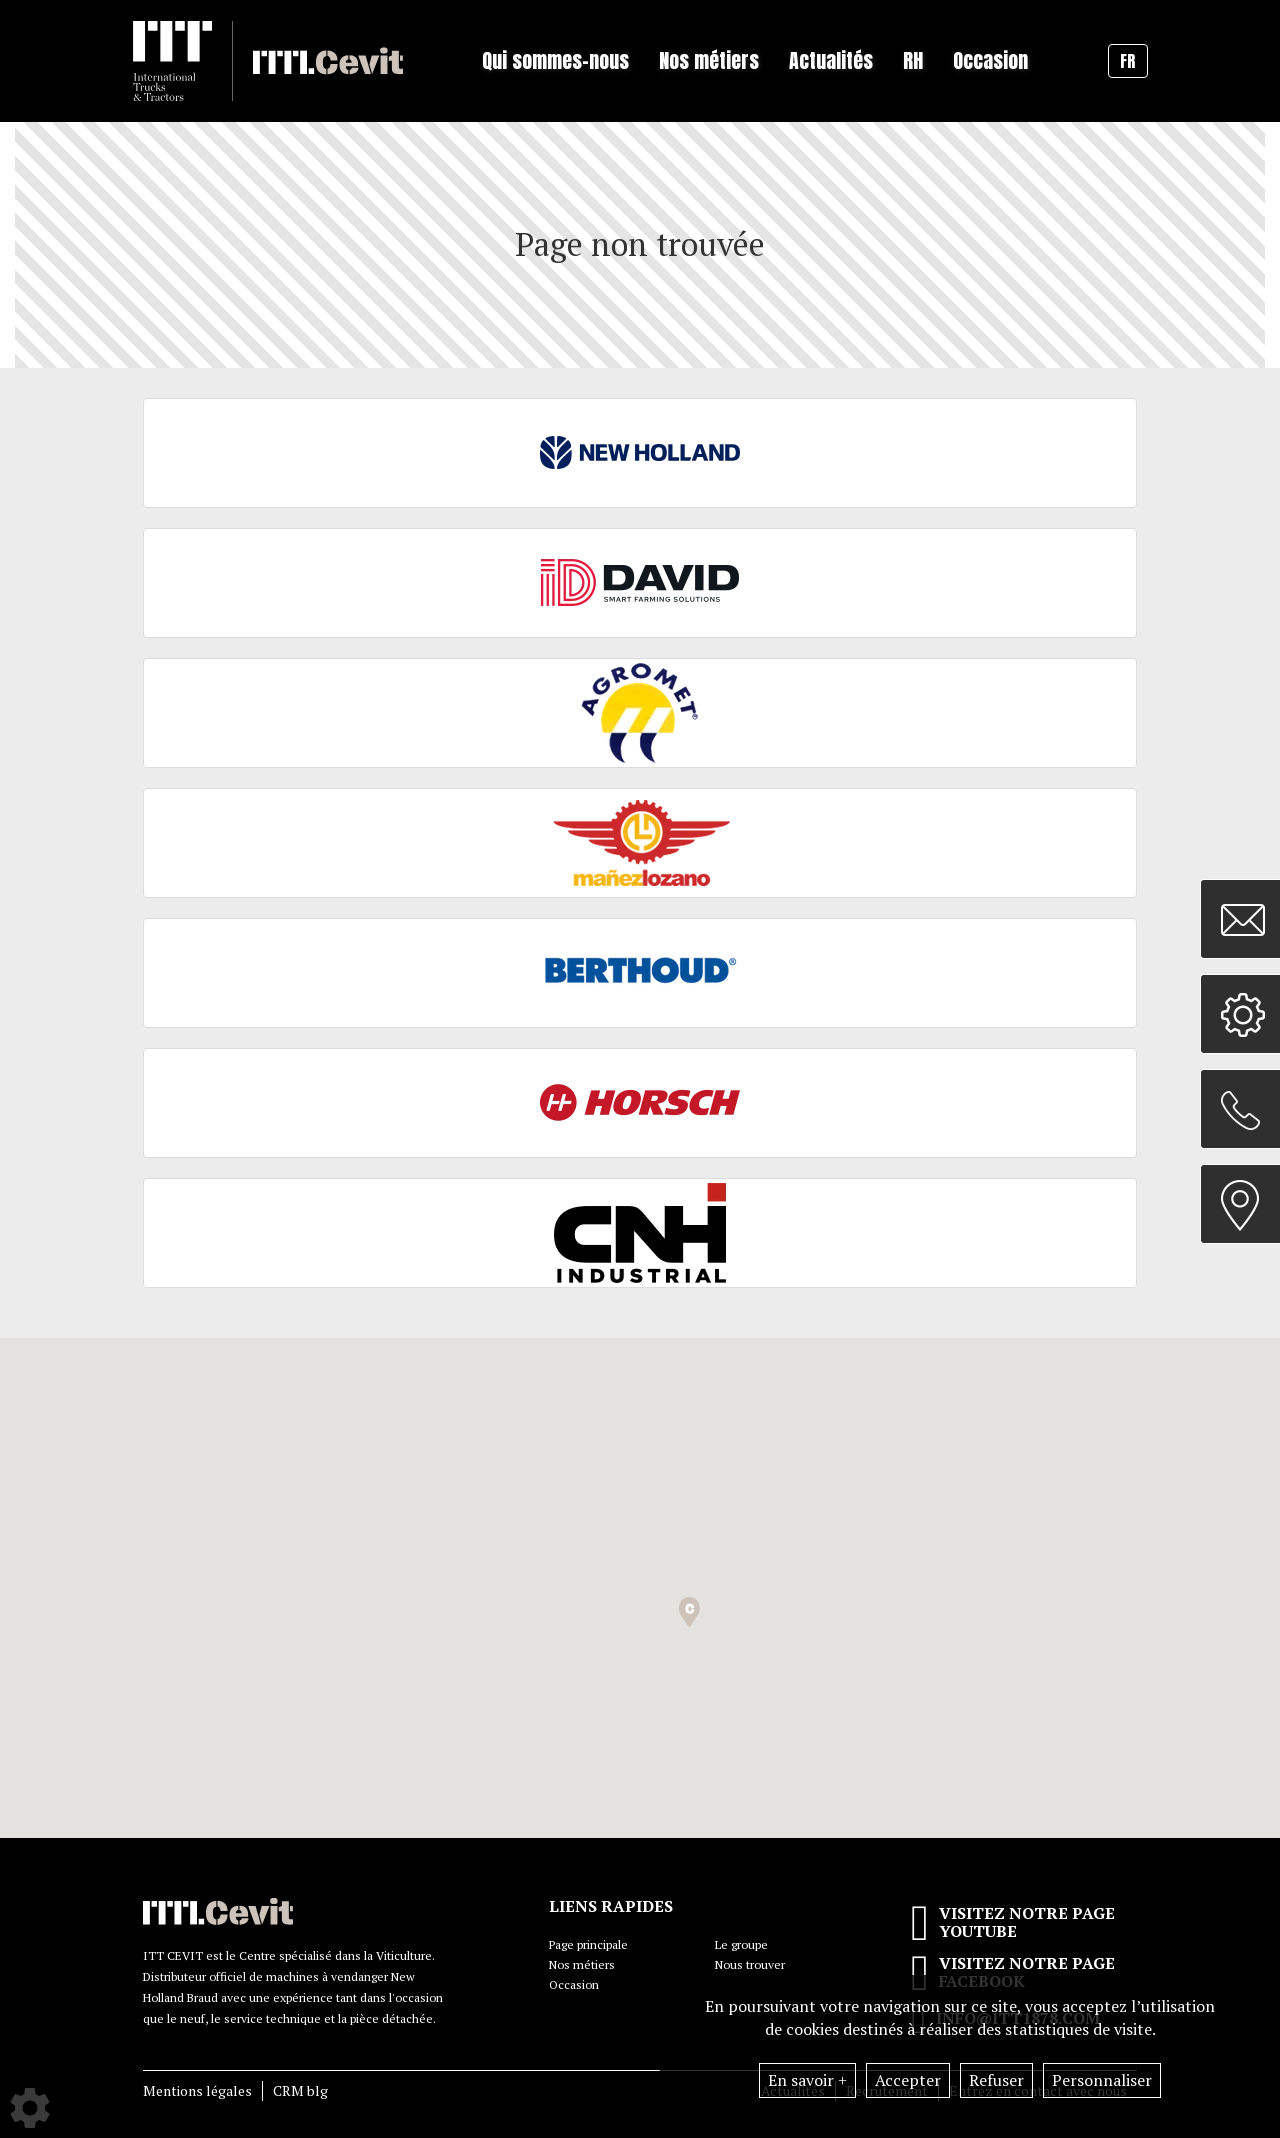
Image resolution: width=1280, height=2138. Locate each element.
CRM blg (300, 2090)
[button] (689, 1612)
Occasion (990, 60)
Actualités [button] (831, 60)
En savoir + (807, 2080)
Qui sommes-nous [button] (555, 60)
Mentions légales (197, 2090)
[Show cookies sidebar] (30, 2108)
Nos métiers (582, 1964)
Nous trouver (750, 1964)
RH (913, 60)
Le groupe (741, 1944)
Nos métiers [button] (709, 60)
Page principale (588, 1944)
